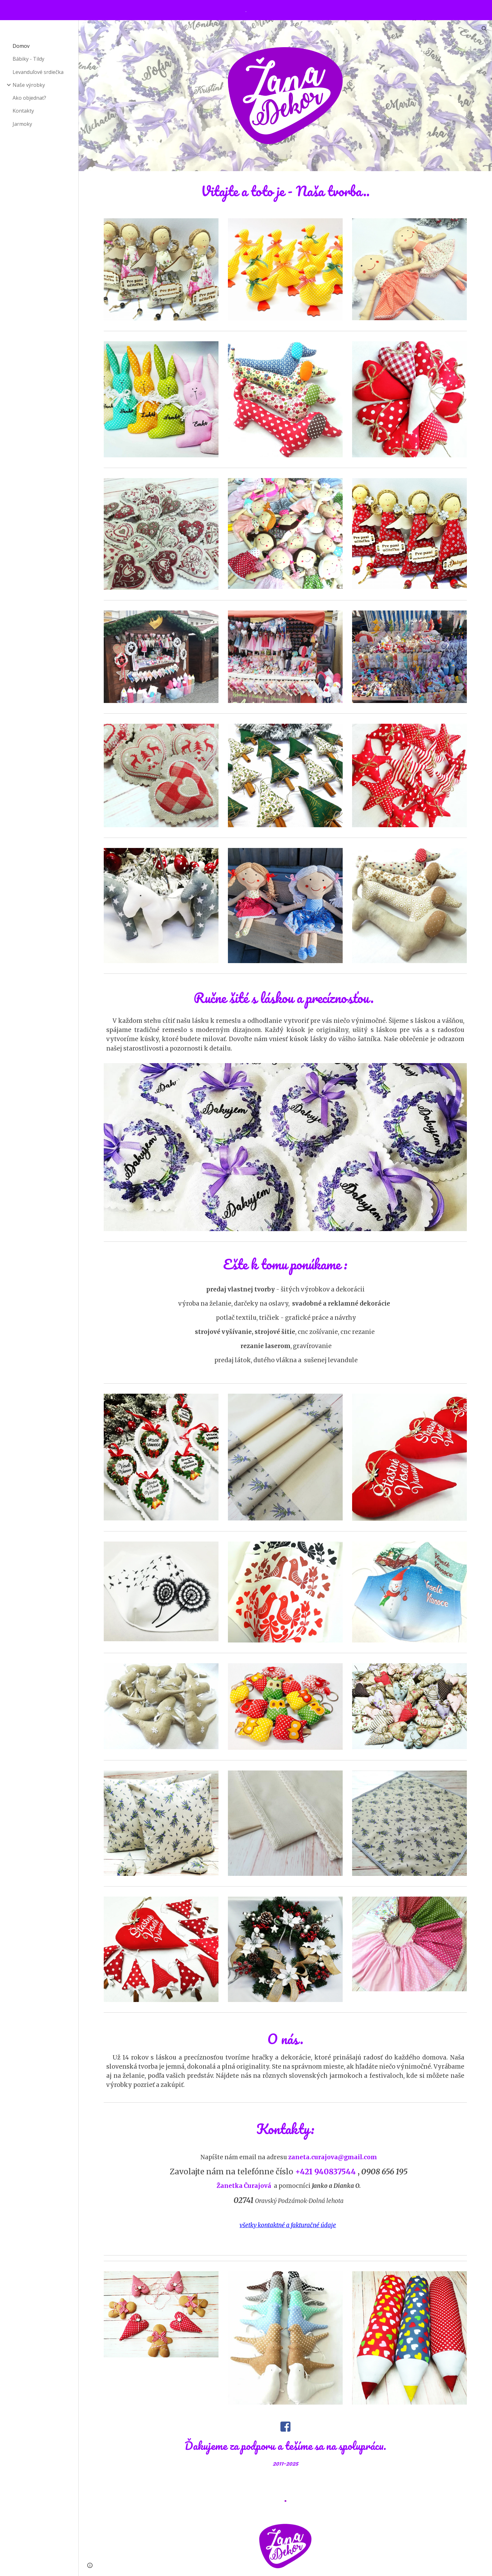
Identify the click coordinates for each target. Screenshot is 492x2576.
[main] (285, 191)
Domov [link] (21, 45)
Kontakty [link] (23, 110)
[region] (246, 10)
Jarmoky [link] (22, 123)
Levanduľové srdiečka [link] (38, 72)
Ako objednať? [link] (29, 97)
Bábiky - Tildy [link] (28, 58)
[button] (484, 28)
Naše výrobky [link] (29, 84)
